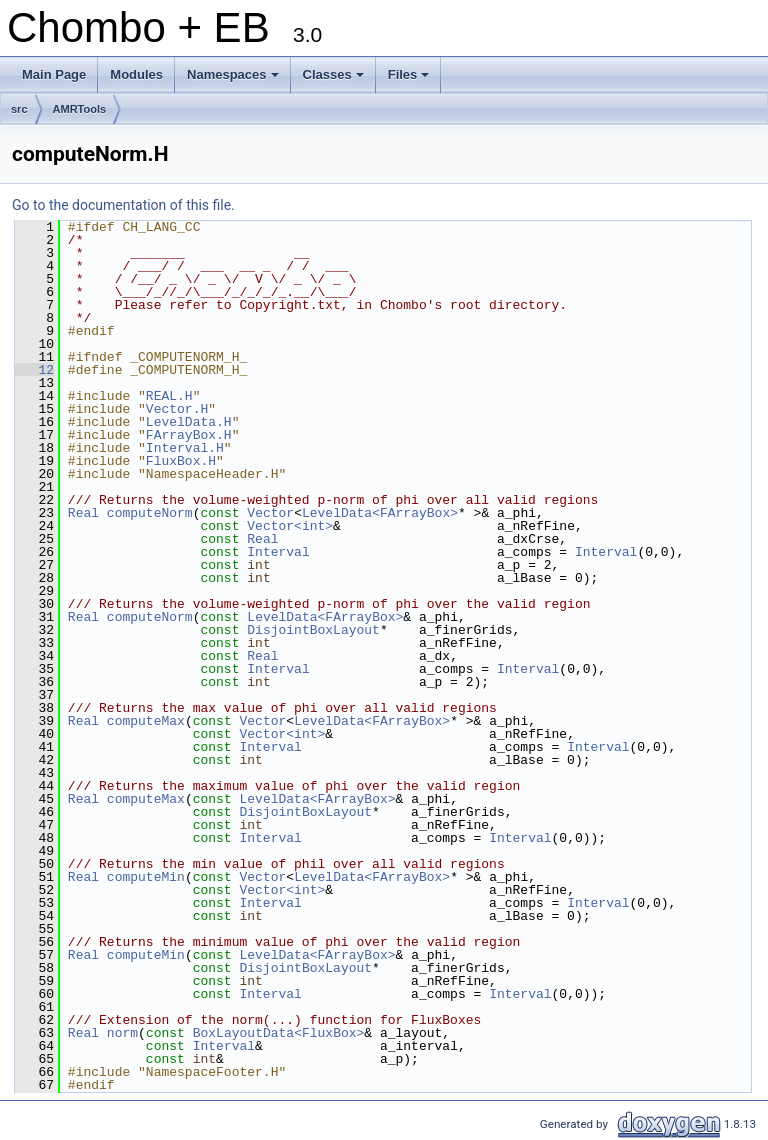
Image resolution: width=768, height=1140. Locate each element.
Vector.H (177, 409)
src (19, 109)
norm (122, 1033)
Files (410, 80)
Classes (335, 80)
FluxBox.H (181, 461)
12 (34, 370)
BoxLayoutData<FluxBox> (279, 1033)
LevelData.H (189, 422)
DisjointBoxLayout (313, 630)
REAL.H (169, 396)
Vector (270, 513)
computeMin (146, 877)
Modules (136, 74)
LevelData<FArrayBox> (380, 513)
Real (83, 513)
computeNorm (150, 513)
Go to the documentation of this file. (123, 205)
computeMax (146, 721)
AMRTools (80, 109)
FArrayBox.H (189, 435)
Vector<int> (290, 526)
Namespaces (234, 80)
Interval (278, 552)
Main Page (54, 74)
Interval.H (185, 448)
